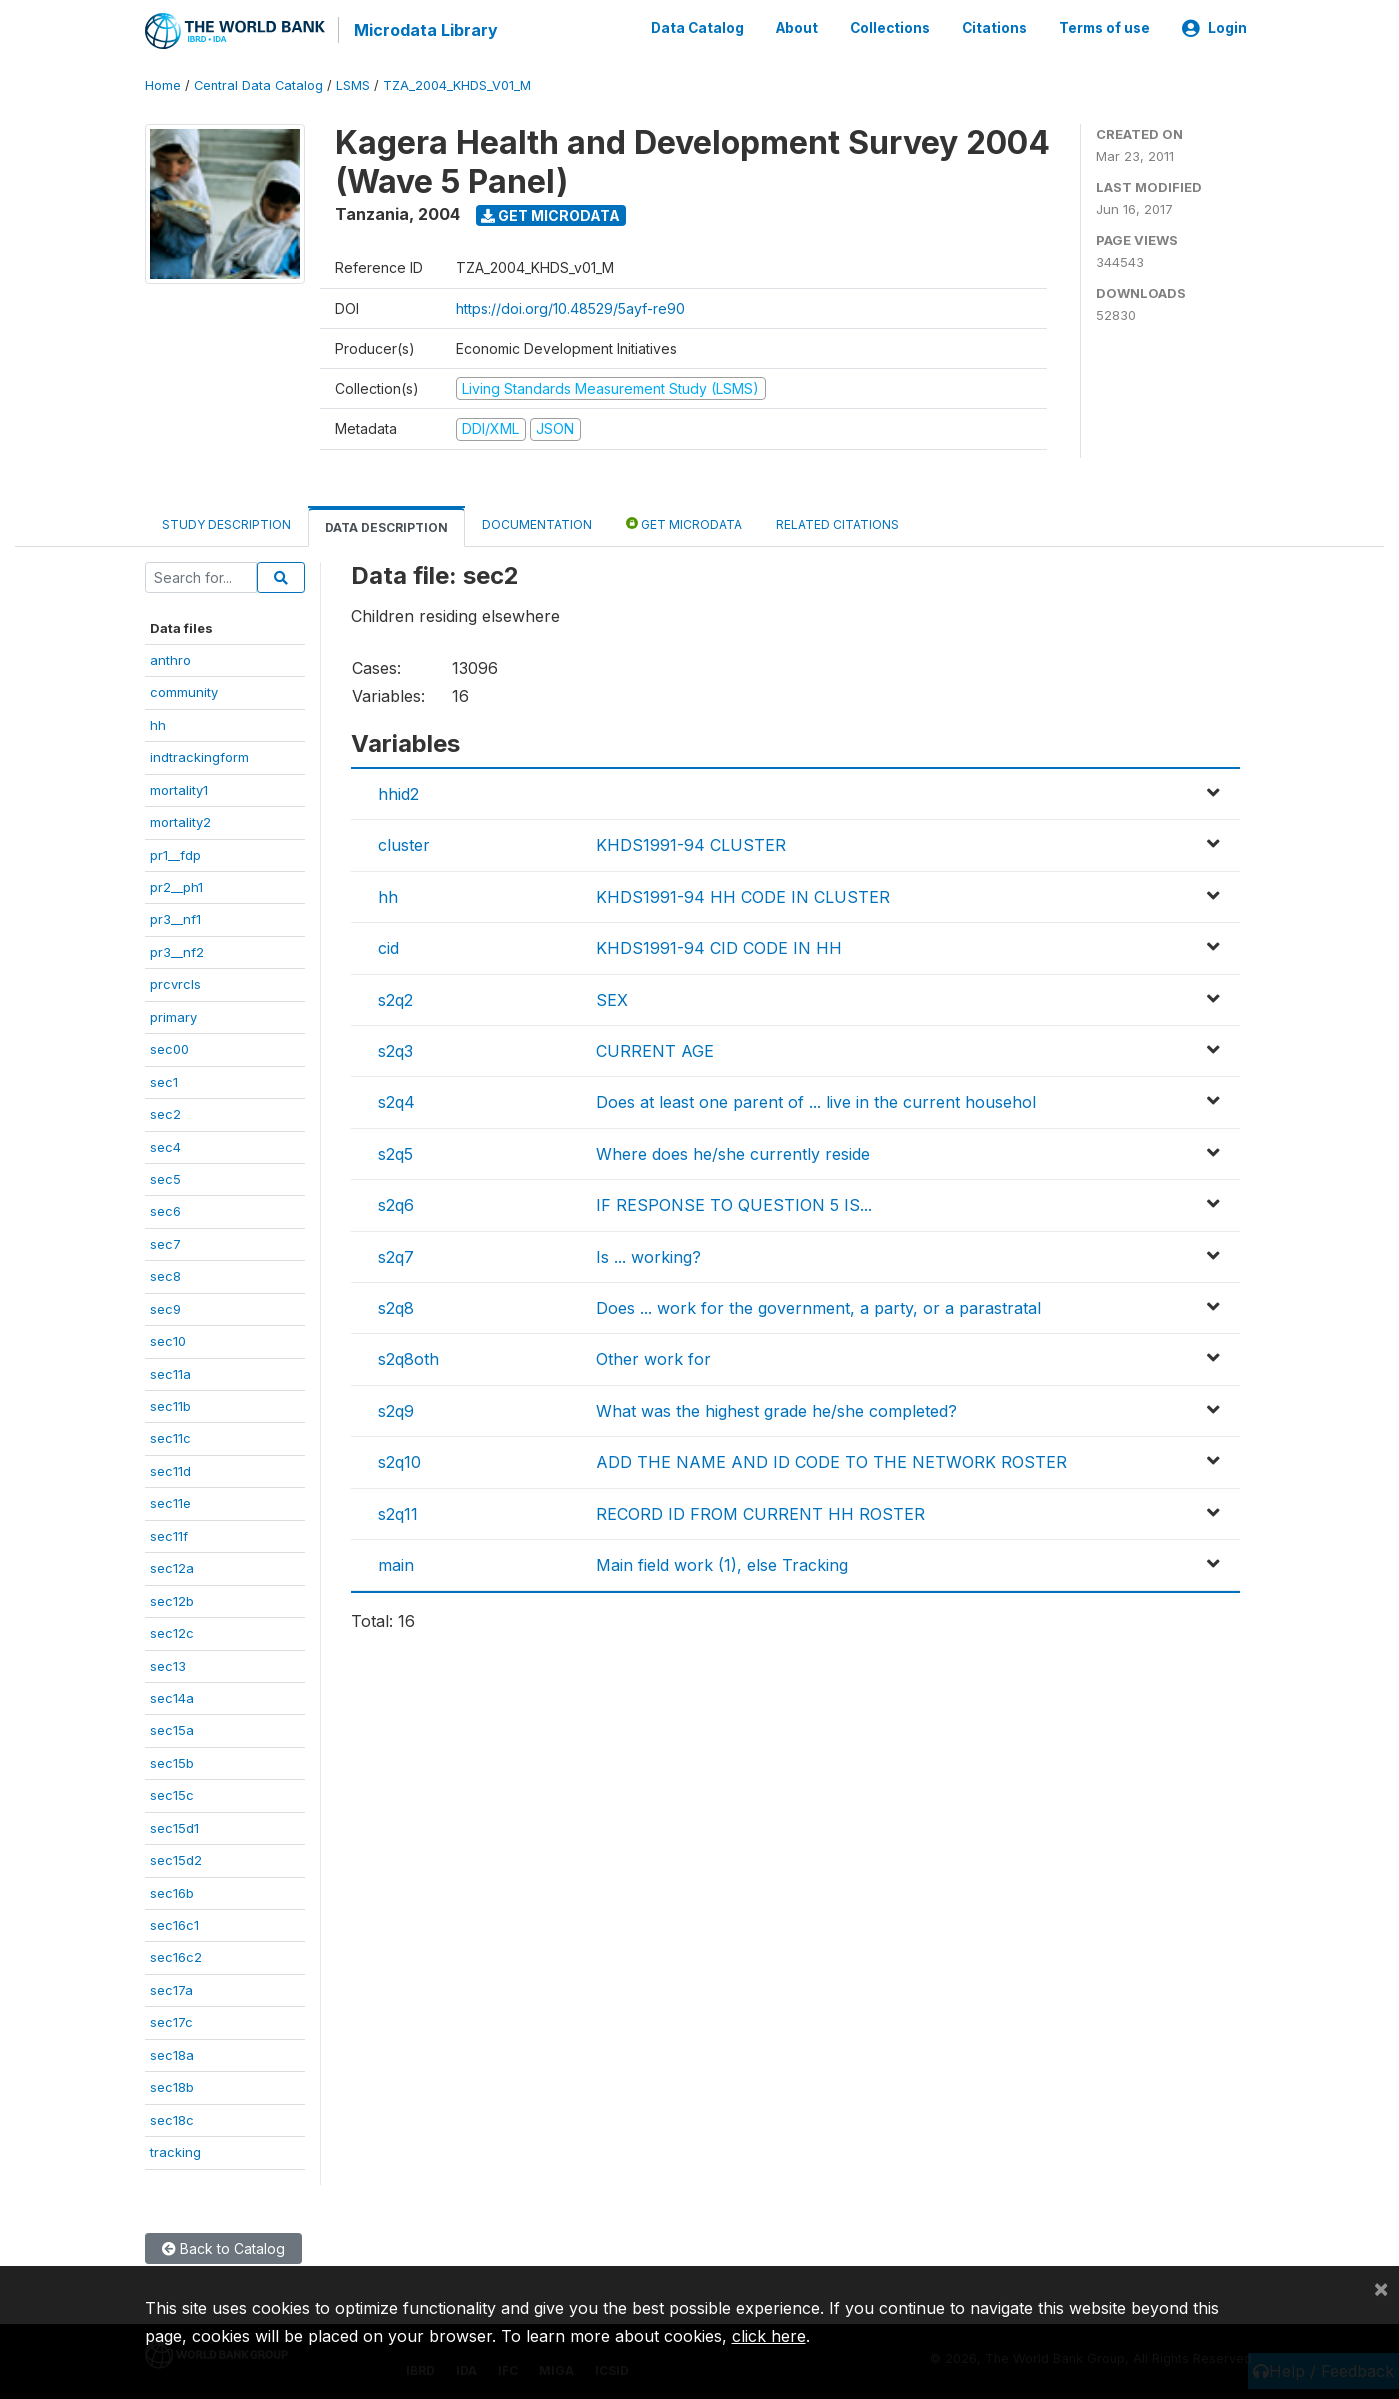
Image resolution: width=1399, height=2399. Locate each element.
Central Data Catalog (258, 84)
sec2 (165, 1113)
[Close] (1381, 2288)
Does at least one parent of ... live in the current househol (816, 1101)
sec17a (171, 1989)
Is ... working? (648, 1255)
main (396, 1564)
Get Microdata (550, 213)
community (184, 691)
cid (388, 947)
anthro (170, 659)
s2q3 (395, 1050)
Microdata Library (425, 30)
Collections (890, 28)
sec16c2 (176, 1956)
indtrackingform (199, 756)
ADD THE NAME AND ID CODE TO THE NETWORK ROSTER (831, 1461)
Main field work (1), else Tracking (722, 1564)
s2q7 (396, 1255)
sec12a (172, 1567)
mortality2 (180, 821)
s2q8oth (408, 1358)
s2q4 (396, 1101)
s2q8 (396, 1307)
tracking (175, 2151)
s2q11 (398, 1512)
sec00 (169, 1048)
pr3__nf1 (175, 918)
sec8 (165, 1275)
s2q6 (396, 1204)
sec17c (171, 2021)
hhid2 (398, 793)
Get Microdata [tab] (684, 521)
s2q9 (396, 1409)
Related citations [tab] (837, 522)
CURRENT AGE (655, 1050)
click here (769, 2336)
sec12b (172, 1599)
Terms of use (1104, 28)
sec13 (168, 1664)
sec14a (172, 1697)
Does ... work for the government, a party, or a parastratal (818, 1307)
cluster (404, 844)
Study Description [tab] (226, 522)
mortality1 (179, 788)
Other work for (653, 1358)
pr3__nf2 (177, 951)
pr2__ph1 (176, 886)
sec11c (170, 1437)
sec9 (165, 1307)
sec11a (170, 1372)
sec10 (168, 1340)
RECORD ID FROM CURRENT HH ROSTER (760, 1512)
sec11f (169, 1534)
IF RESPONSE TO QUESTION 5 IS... (734, 1204)
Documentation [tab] (537, 522)
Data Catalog (697, 28)
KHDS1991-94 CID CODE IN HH (719, 947)
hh (158, 723)
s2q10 (399, 1461)
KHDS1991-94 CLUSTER (691, 844)
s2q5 (395, 1152)
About (797, 28)
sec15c (172, 1794)
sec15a (172, 1729)
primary (173, 1015)
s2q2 (395, 998)
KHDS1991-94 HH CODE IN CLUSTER (743, 896)
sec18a (172, 2053)
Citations (994, 28)
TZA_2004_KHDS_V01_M (457, 84)
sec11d (170, 1470)
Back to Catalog (223, 2246)
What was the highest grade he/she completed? (776, 1409)
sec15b (172, 1761)
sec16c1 (174, 1924)
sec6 (165, 1210)
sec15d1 (174, 1826)
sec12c (172, 1632)
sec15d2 (176, 1859)
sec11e (170, 1502)
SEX (612, 998)
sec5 (165, 1178)
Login (1214, 28)
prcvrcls (175, 983)
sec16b (172, 1891)
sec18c (172, 2118)
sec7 (165, 1242)
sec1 (164, 1080)
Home (163, 84)
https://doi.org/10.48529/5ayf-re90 (570, 306)
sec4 (165, 1145)
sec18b (172, 2086)
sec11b (170, 1405)
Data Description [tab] (386, 525)
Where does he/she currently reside (733, 1152)
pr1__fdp (175, 853)
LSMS (353, 84)
